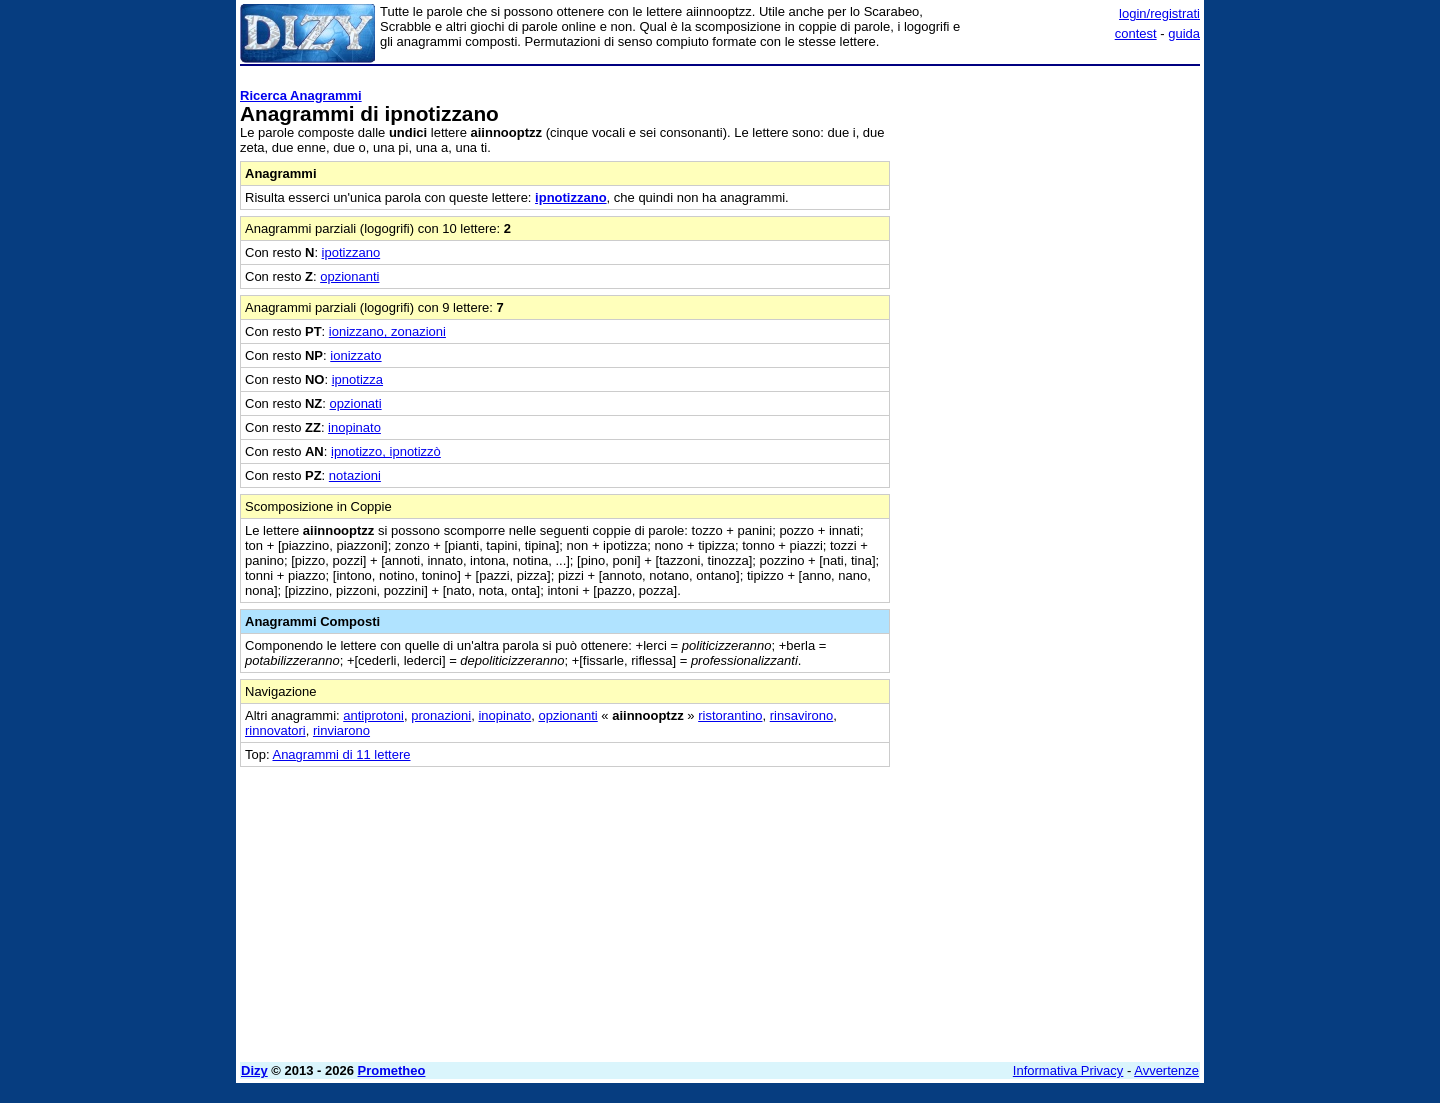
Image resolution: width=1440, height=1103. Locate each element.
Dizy (254, 1070)
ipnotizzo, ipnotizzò (386, 451)
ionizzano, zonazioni (387, 331)
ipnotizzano (571, 197)
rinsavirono (802, 715)
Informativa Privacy (1068, 1070)
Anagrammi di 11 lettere (341, 754)
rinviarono (341, 730)
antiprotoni (373, 715)
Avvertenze (1166, 1070)
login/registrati (1159, 13)
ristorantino (730, 715)
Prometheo (392, 1070)
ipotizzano (351, 252)
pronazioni (441, 715)
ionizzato (355, 355)
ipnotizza (357, 379)
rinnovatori (275, 730)
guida (1184, 33)
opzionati (356, 403)
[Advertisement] (1050, 373)
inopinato (354, 427)
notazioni (355, 475)
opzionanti (349, 276)
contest (1136, 33)
